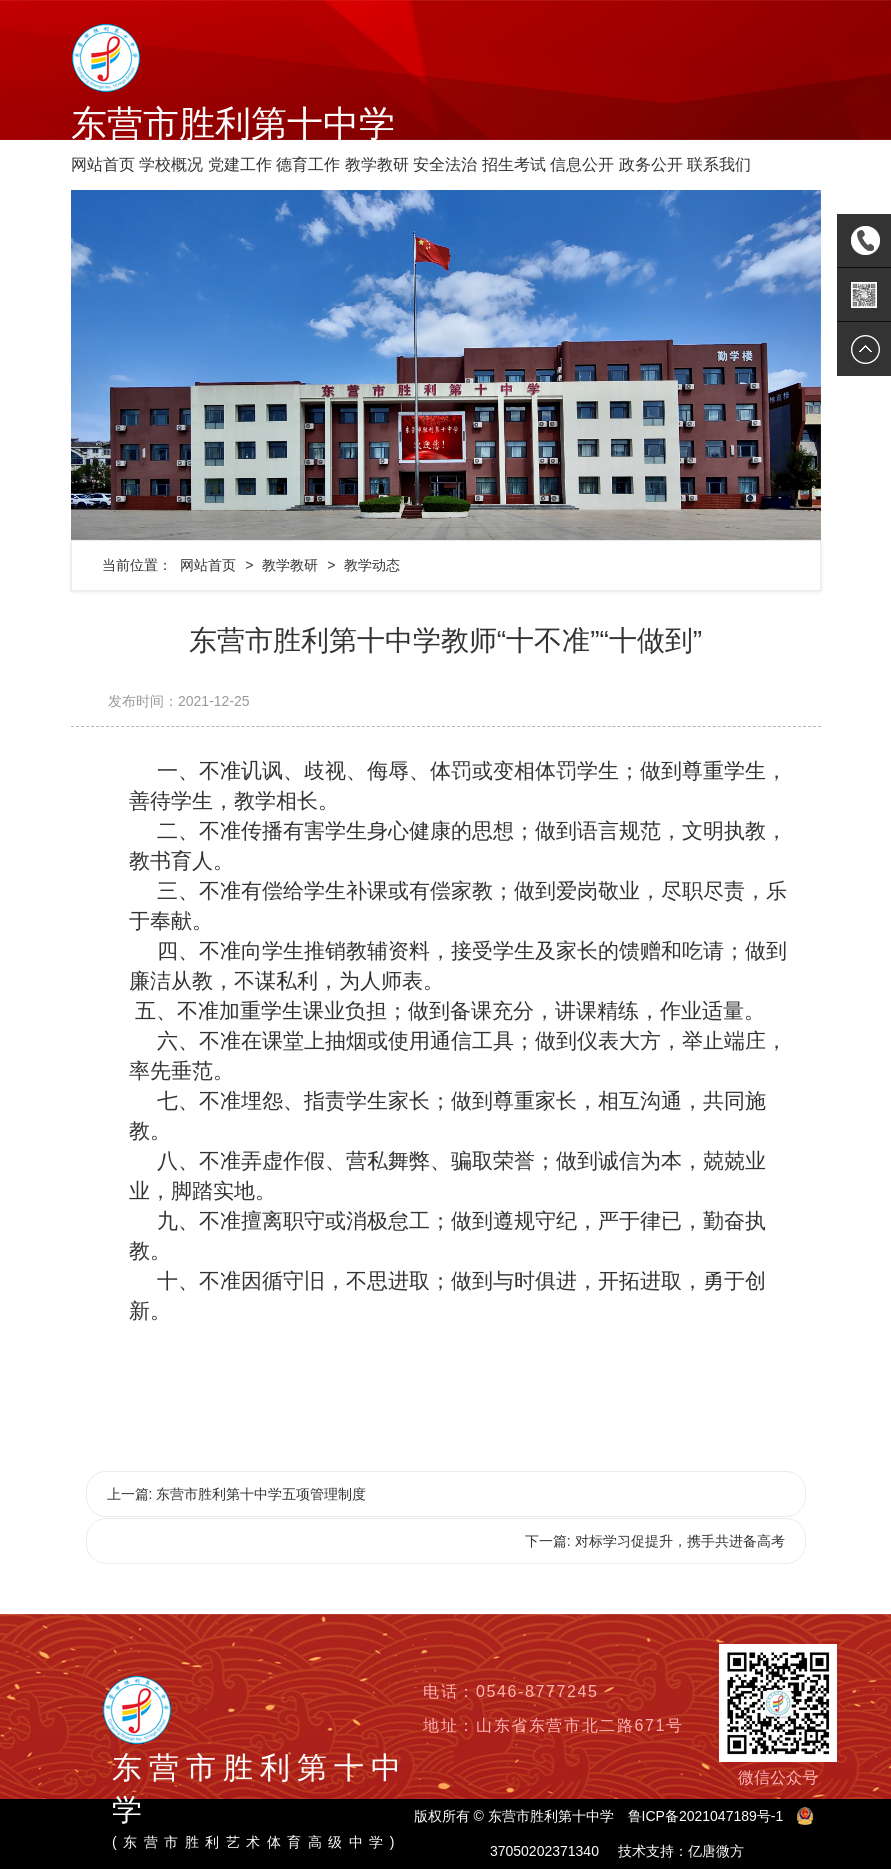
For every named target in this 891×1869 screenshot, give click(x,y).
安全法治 (445, 164)
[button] (127, 365)
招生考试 (514, 164)
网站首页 (103, 164)
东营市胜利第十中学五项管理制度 (261, 1494)
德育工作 (308, 164)
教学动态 (372, 565)
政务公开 (651, 164)
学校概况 (171, 164)
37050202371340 (544, 1851)
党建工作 (240, 164)
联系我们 (719, 164)
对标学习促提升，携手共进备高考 (680, 1541)
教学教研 (377, 164)
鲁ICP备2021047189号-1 (706, 1816)
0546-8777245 (537, 1691)
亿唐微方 (716, 1851)
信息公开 (582, 164)
